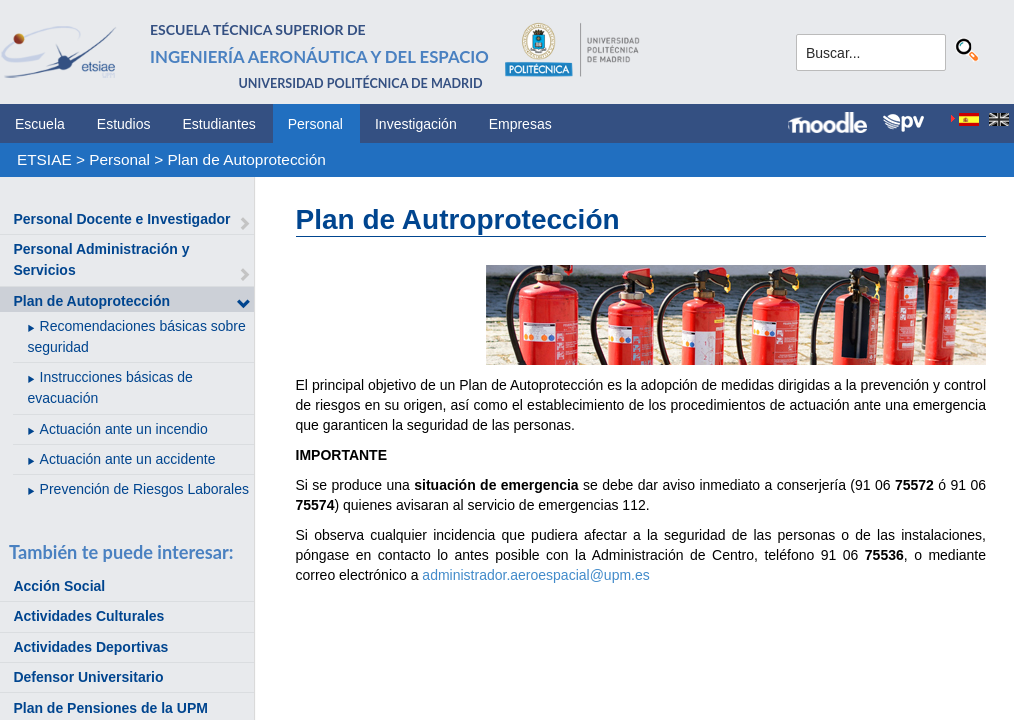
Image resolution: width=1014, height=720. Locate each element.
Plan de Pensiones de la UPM (110, 708)
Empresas (520, 124)
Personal (315, 124)
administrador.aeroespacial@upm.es (535, 575)
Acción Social (59, 586)
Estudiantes (219, 124)
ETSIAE (44, 159)
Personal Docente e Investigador (121, 219)
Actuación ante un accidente (128, 459)
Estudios (124, 124)
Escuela (40, 124)
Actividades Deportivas (90, 647)
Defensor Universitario (88, 677)
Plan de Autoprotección (247, 159)
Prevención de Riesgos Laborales (144, 489)
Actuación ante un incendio (124, 429)
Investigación (416, 124)
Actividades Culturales (88, 616)
